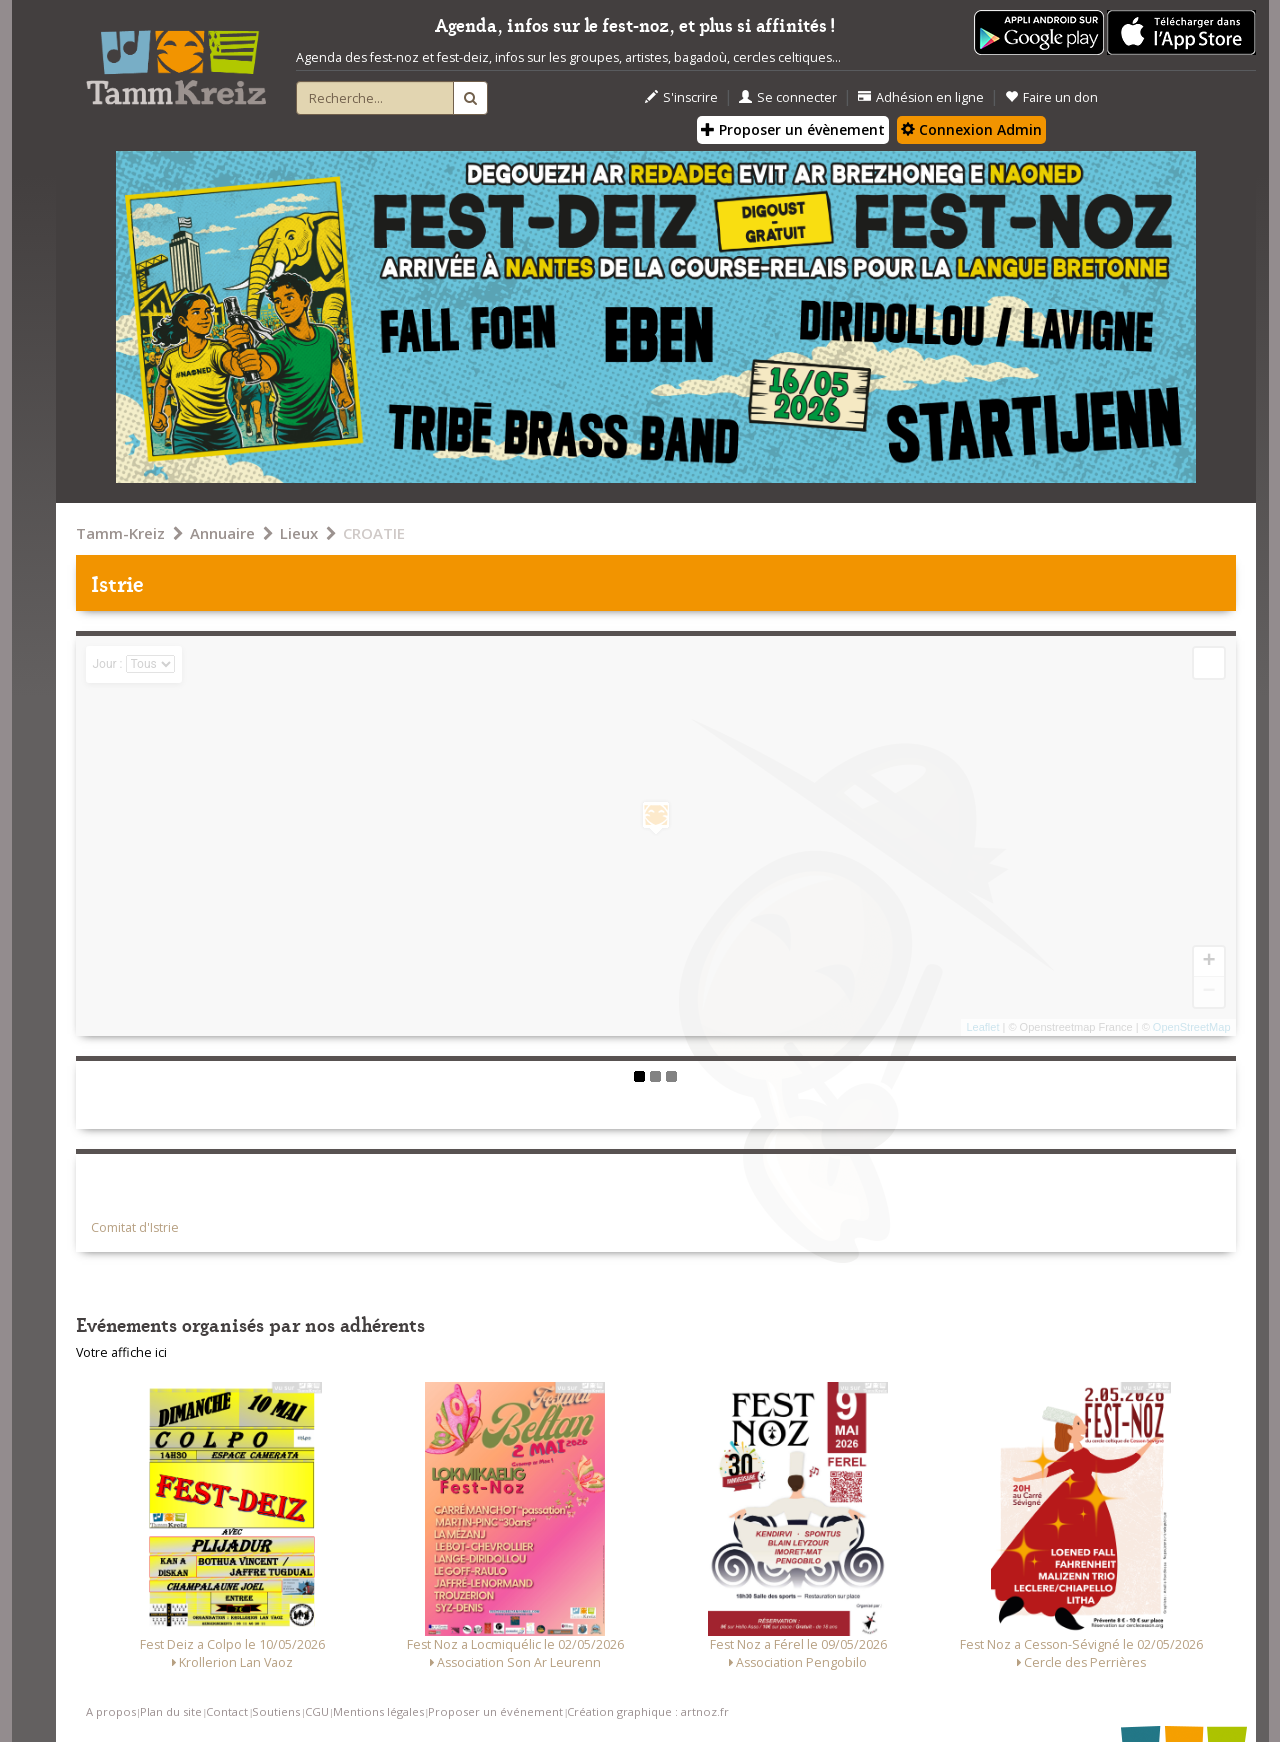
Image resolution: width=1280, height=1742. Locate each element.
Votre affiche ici (121, 1352)
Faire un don (1051, 97)
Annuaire (222, 533)
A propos (111, 1711)
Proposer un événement (495, 1711)
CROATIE (374, 533)
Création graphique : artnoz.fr (648, 1711)
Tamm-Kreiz (120, 533)
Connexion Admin (971, 129)
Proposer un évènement (793, 129)
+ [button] (1208, 962)
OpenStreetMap (1192, 1027)
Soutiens (276, 1711)
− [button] (1208, 992)
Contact (227, 1711)
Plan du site (171, 1711)
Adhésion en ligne (921, 97)
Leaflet (982, 1027)
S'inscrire (681, 97)
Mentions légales (378, 1711)
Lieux (299, 533)
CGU (317, 1711)
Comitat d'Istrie (135, 1227)
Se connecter (788, 97)
